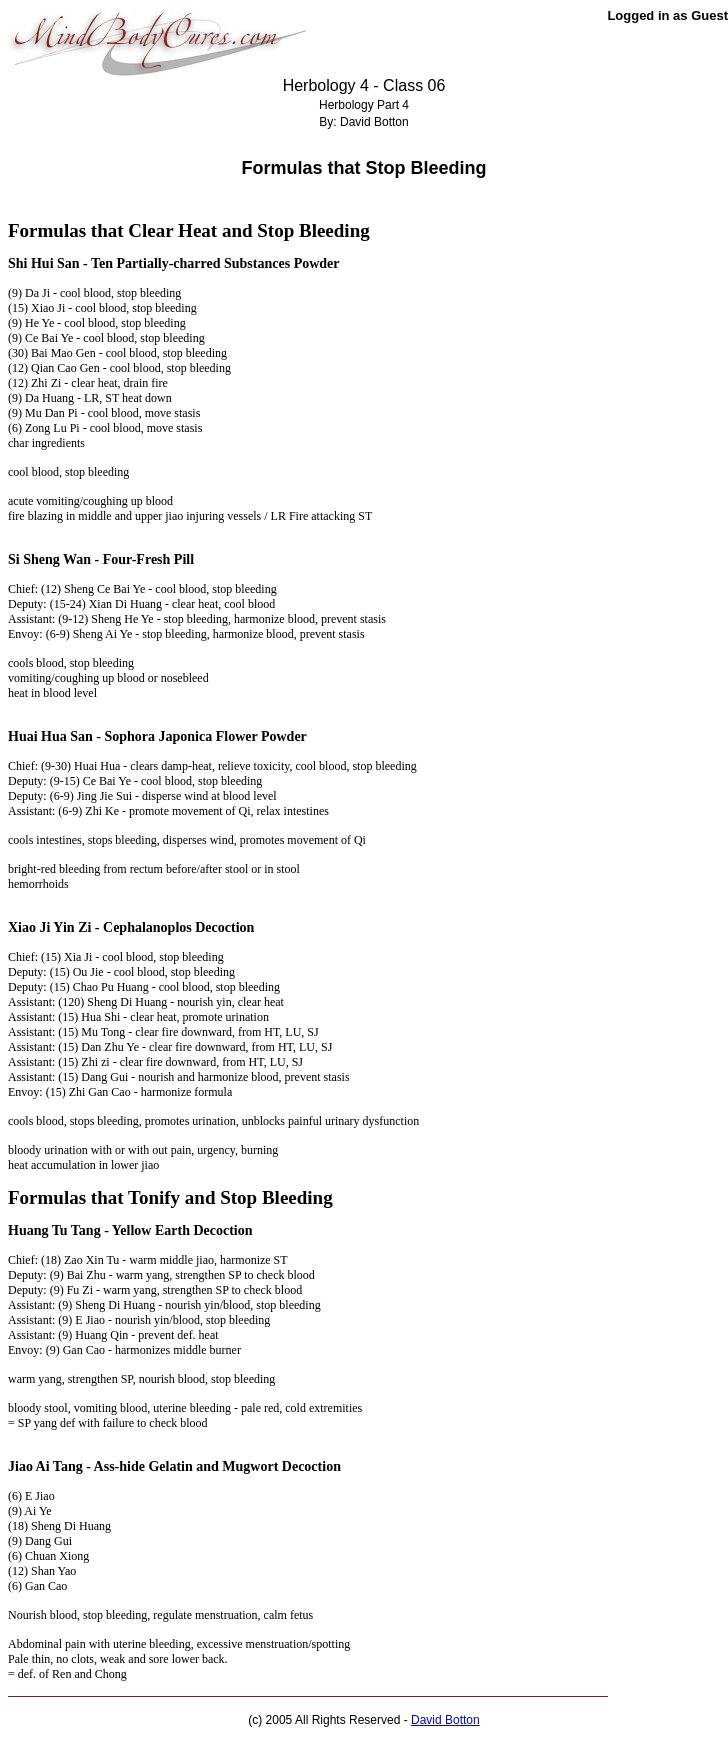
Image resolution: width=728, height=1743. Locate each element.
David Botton (445, 1720)
